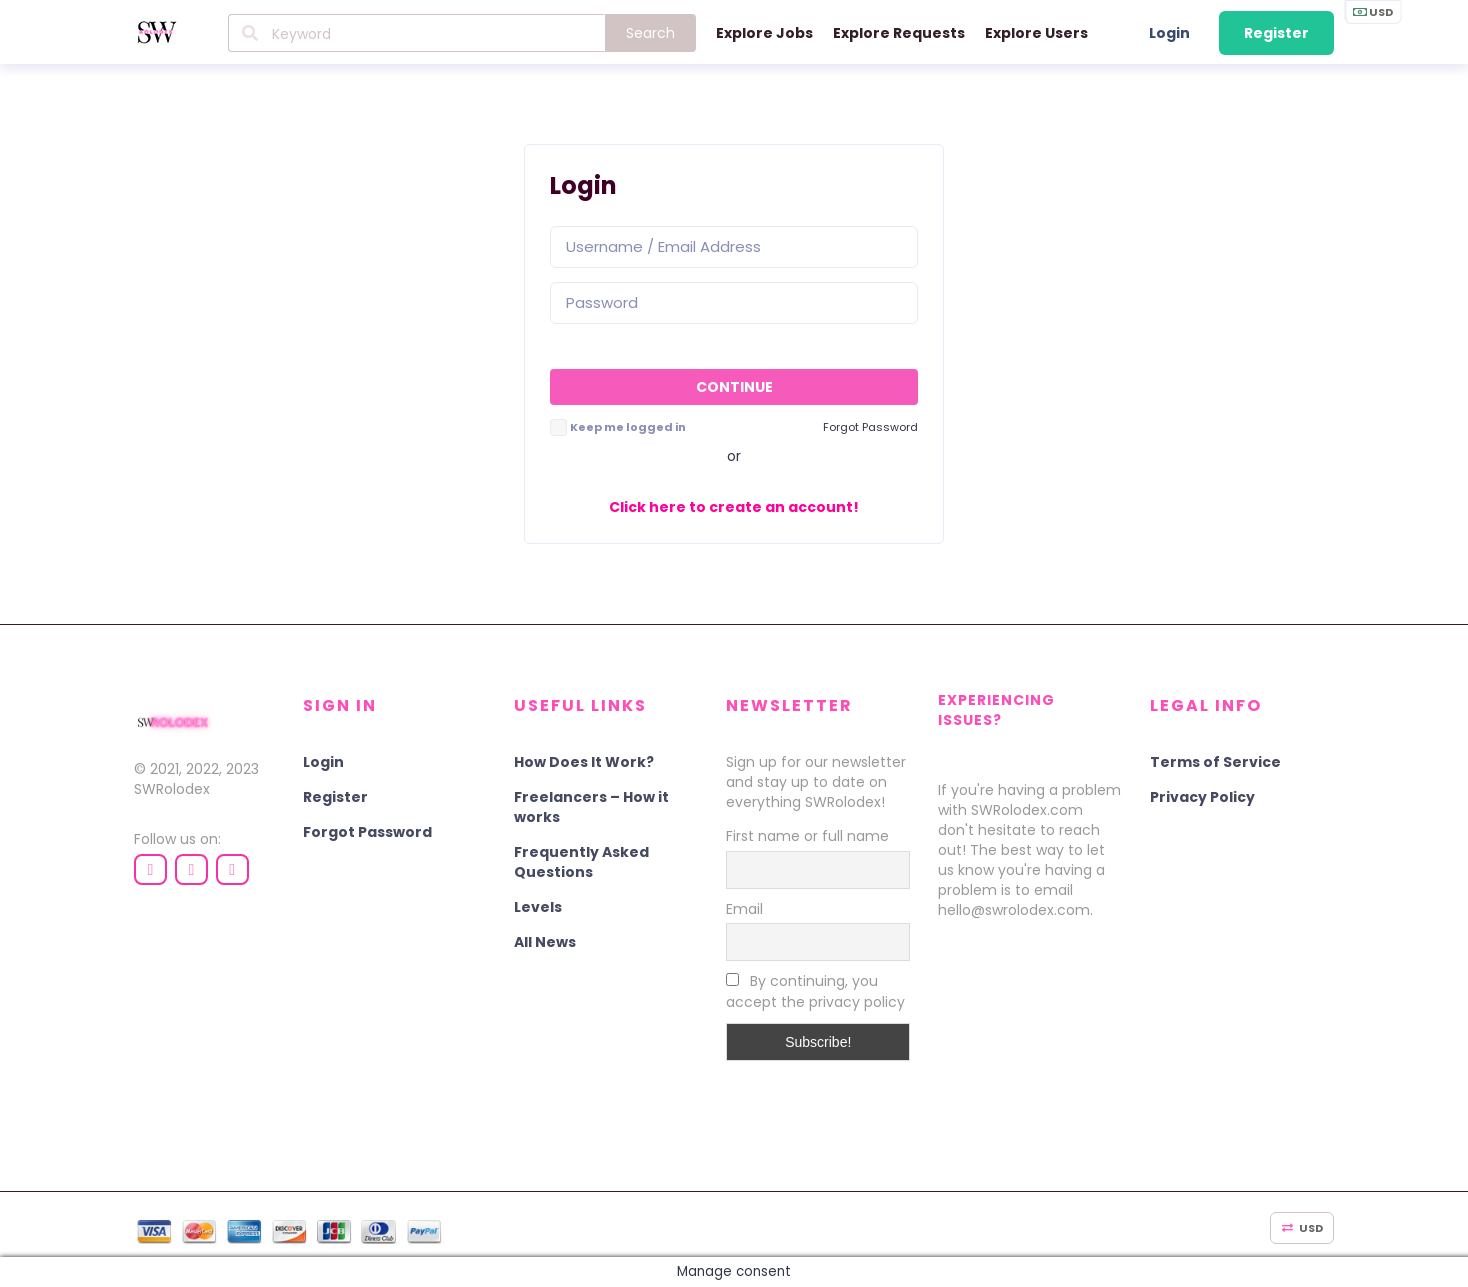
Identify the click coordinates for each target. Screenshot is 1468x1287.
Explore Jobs (764, 33)
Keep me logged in (628, 427)
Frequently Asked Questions (581, 862)
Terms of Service (1215, 762)
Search (650, 33)
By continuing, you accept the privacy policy (815, 991)
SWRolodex (172, 789)
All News (545, 942)
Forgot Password (367, 832)
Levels (538, 907)
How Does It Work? (584, 762)
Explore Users (1036, 33)
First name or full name (807, 836)
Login (1169, 33)
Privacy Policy (1202, 797)
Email (744, 909)
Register (1276, 33)
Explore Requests (899, 33)
